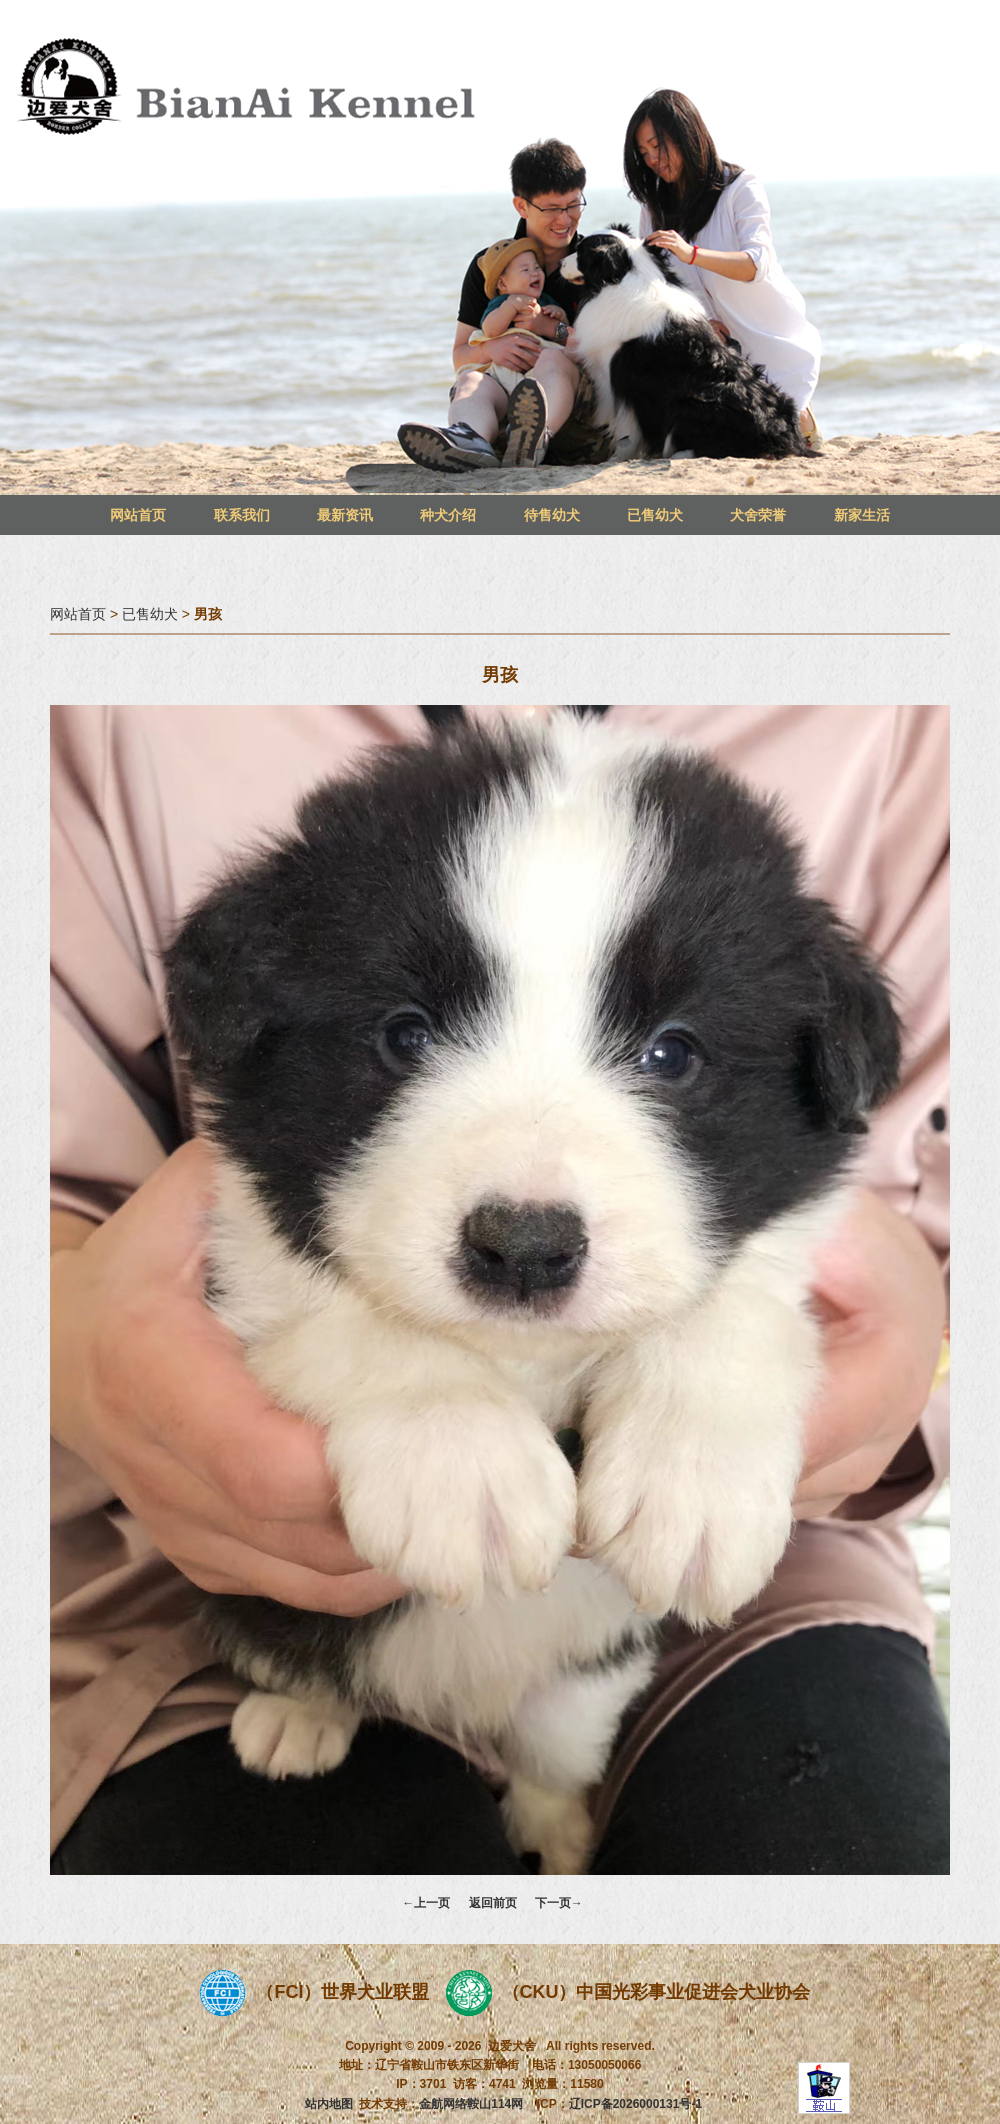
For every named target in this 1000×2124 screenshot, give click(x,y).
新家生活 (862, 515)
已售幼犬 (655, 515)
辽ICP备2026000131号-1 (635, 2104)
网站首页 (138, 515)
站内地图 (329, 2104)
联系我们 (242, 515)
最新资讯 (345, 515)
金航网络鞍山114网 (471, 2104)
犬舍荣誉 (758, 515)
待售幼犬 (552, 515)
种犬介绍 (448, 515)
